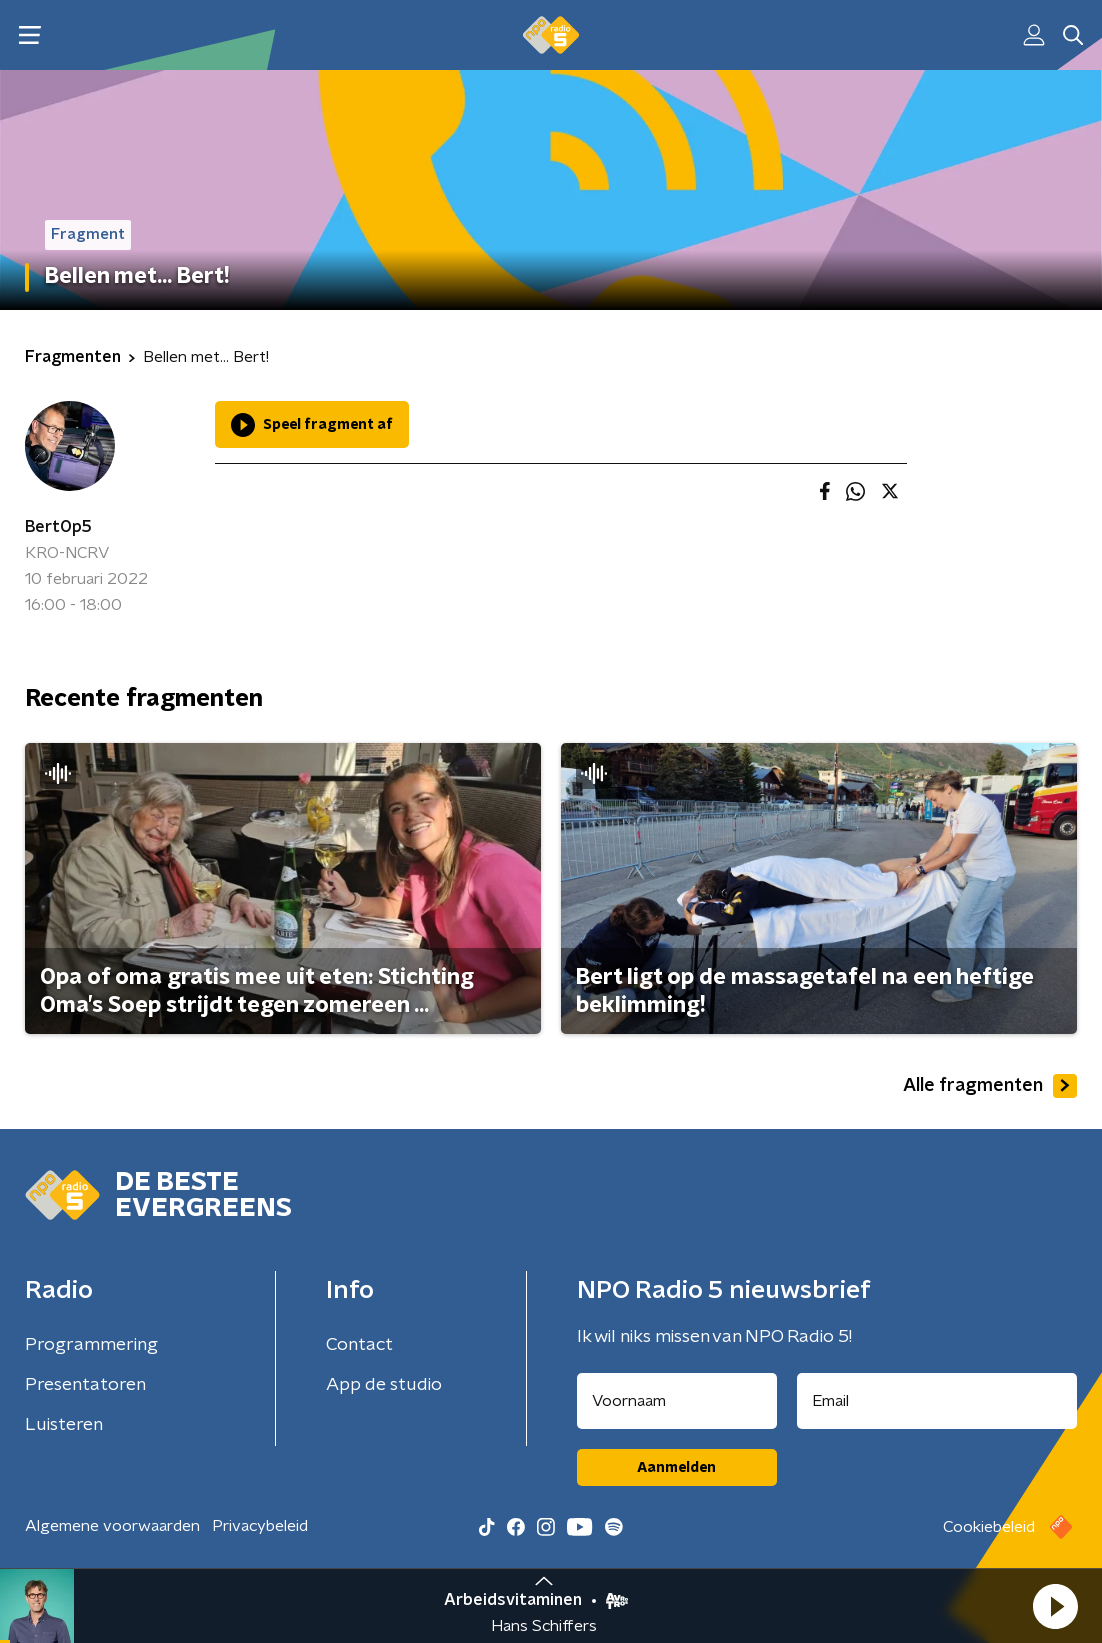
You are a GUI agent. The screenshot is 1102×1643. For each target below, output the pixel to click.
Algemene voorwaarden (112, 1526)
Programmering (91, 1345)
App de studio (384, 1385)
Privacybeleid (260, 1526)
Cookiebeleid (989, 1527)
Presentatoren (85, 1385)
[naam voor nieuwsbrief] (677, 1401)
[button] (1055, 1606)
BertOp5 (58, 527)
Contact (359, 1345)
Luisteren (64, 1425)
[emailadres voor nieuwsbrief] (937, 1401)
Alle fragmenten (990, 1086)
